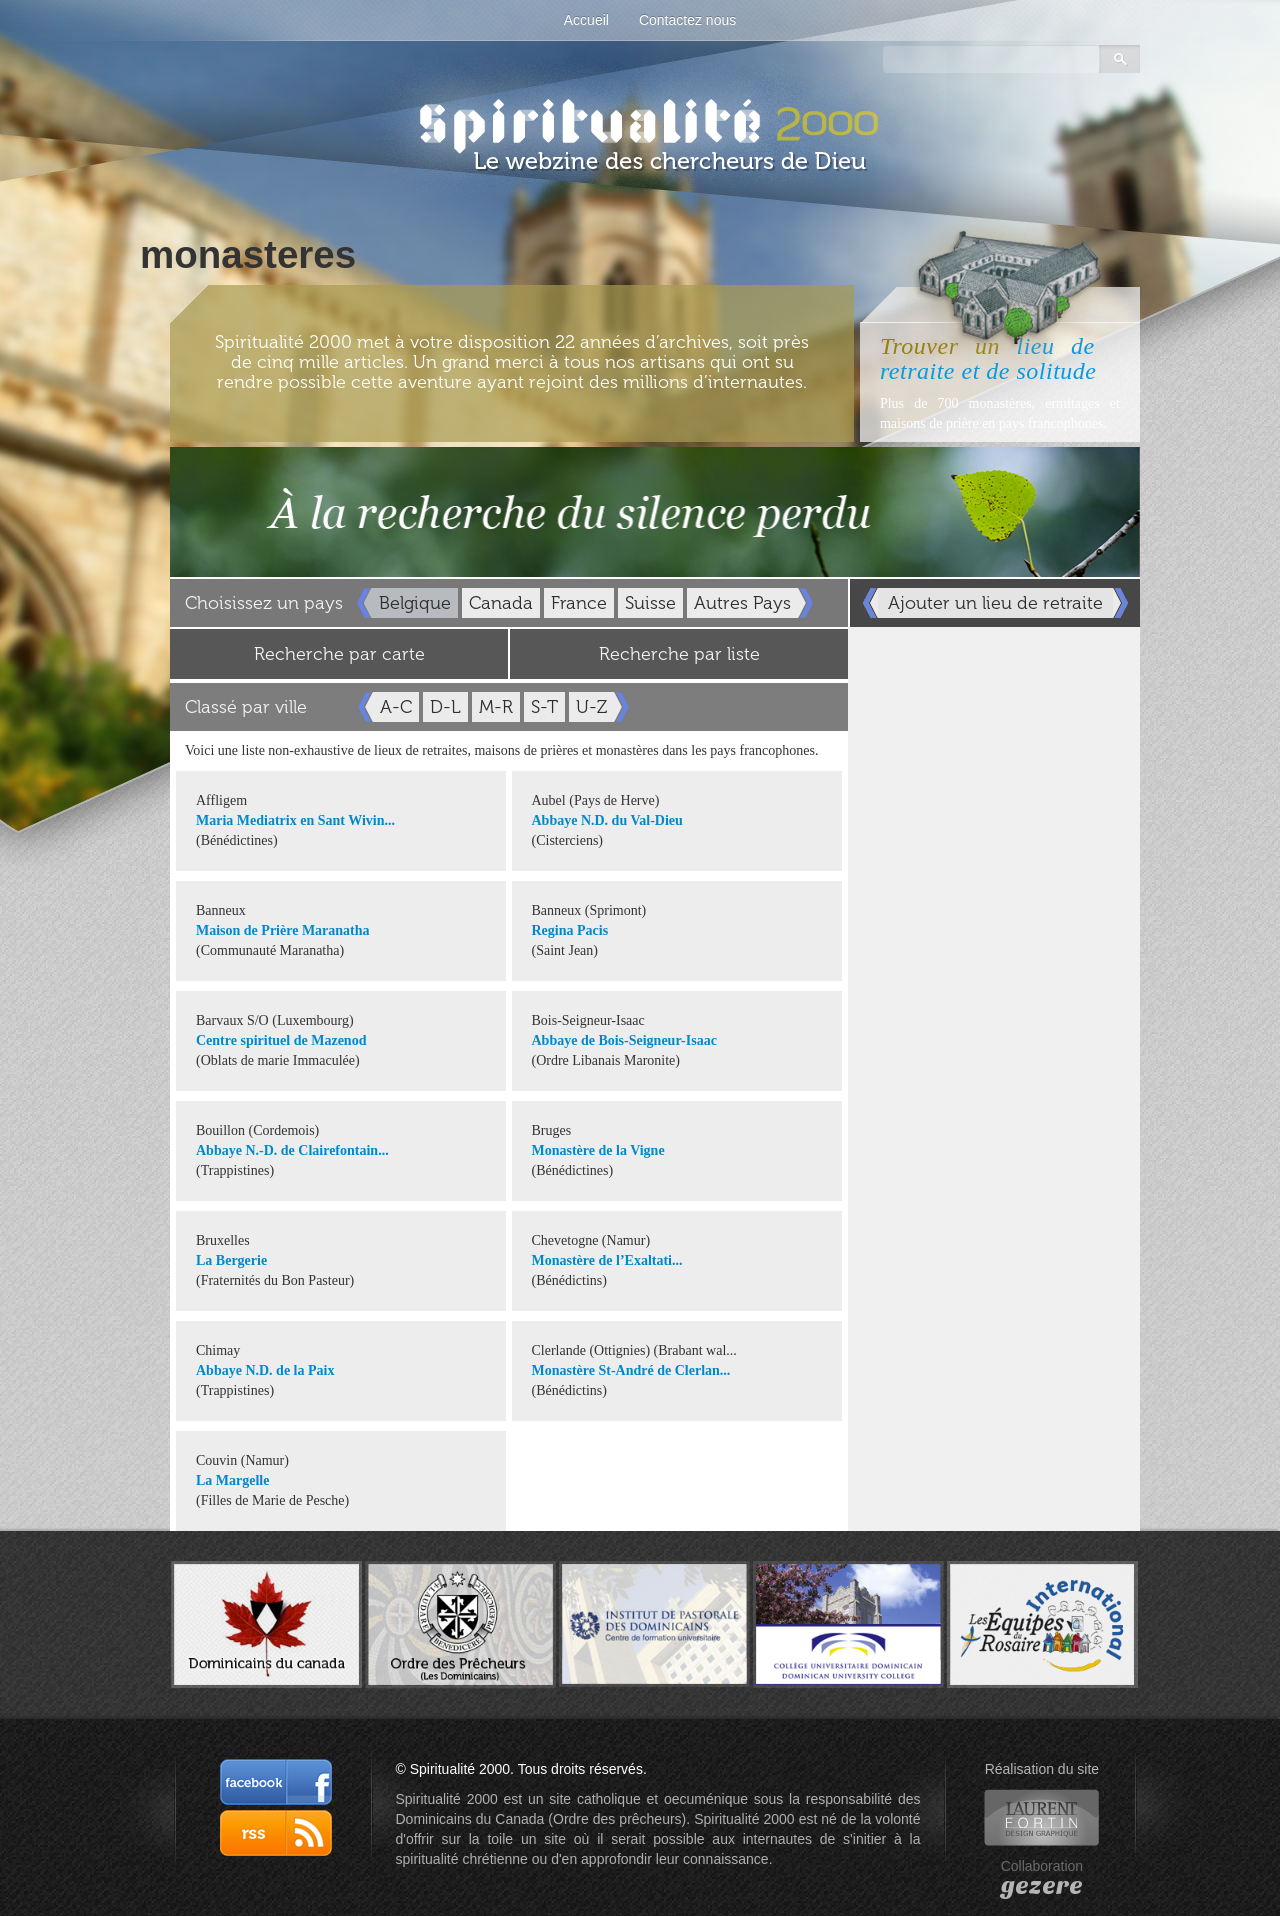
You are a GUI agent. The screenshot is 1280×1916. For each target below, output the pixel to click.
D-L (445, 707)
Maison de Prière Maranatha (283, 930)
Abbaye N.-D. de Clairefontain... (292, 1150)
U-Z (591, 707)
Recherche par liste (679, 654)
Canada (501, 603)
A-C (396, 707)
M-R (496, 707)
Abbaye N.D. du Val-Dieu (607, 820)
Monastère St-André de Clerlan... (631, 1370)
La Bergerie (231, 1260)
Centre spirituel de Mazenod (281, 1040)
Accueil (586, 20)
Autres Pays (742, 603)
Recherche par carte (339, 654)
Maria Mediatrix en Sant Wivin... (295, 820)
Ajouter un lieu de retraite (995, 603)
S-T (544, 707)
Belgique (415, 603)
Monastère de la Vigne (598, 1150)
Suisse (650, 603)
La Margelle (232, 1480)
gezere (1042, 1886)
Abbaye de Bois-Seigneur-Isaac (624, 1040)
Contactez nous (687, 20)
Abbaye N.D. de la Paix (265, 1370)
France (579, 603)
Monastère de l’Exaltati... (607, 1260)
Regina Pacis (570, 930)
